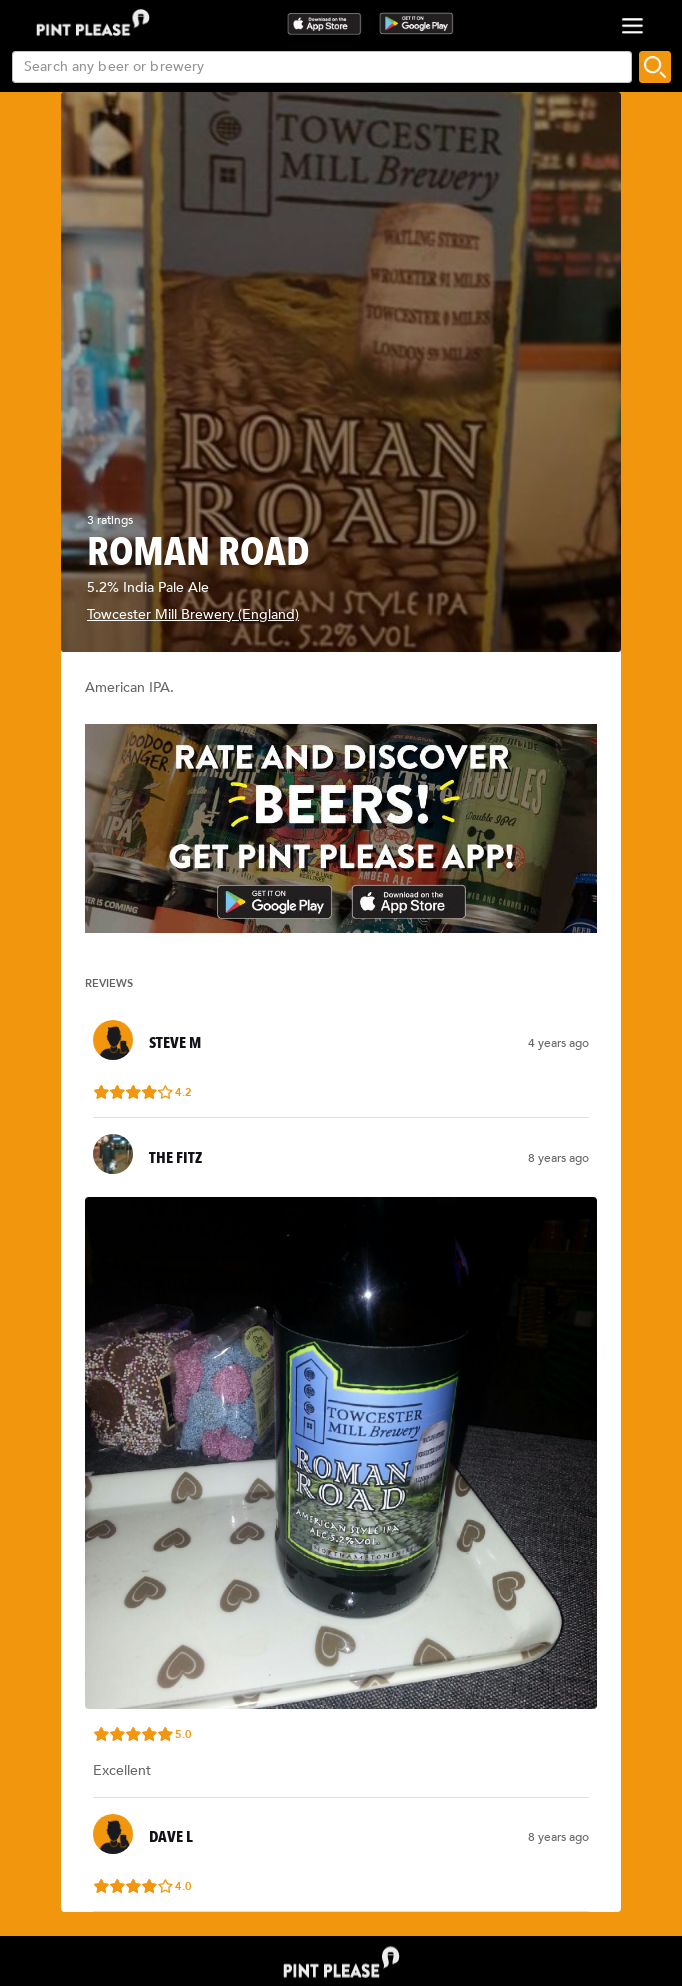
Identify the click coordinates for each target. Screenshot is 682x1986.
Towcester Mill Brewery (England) (193, 614)
